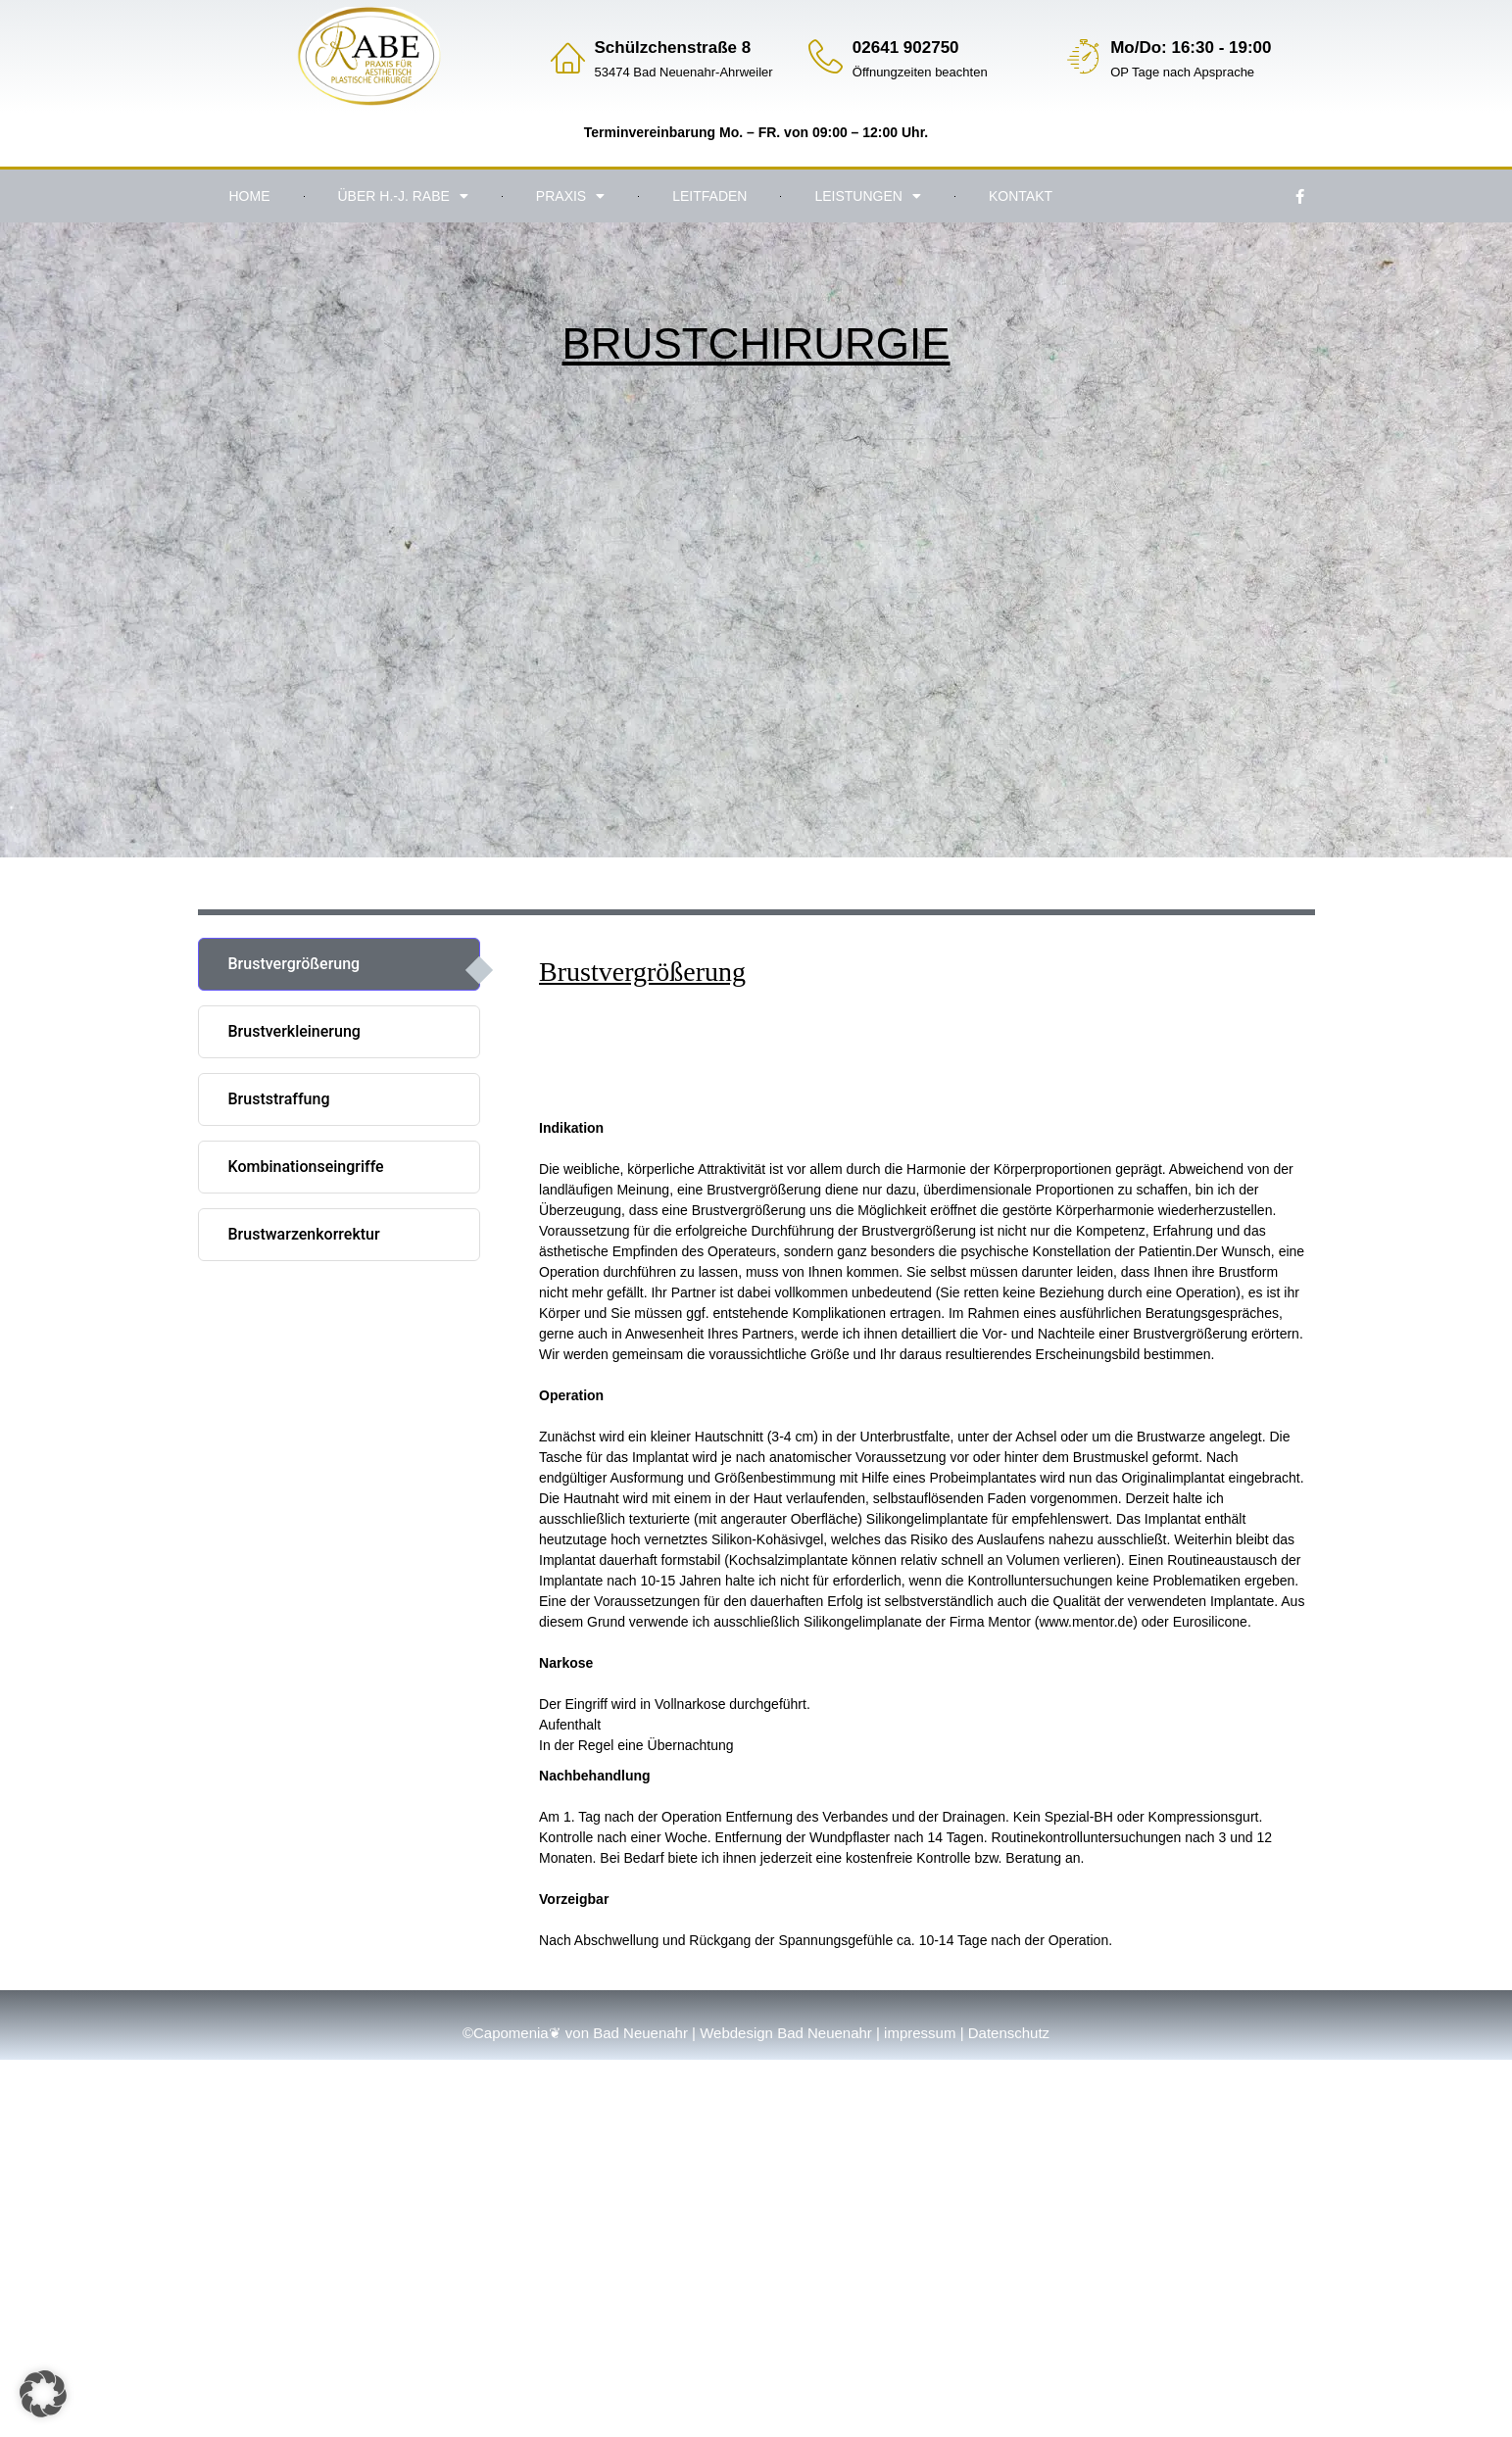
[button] (43, 2394)
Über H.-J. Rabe (403, 196)
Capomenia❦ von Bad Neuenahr (580, 2032)
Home (249, 196)
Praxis (570, 196)
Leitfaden (709, 196)
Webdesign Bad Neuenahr (786, 2032)
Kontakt (1020, 196)
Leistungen (867, 196)
